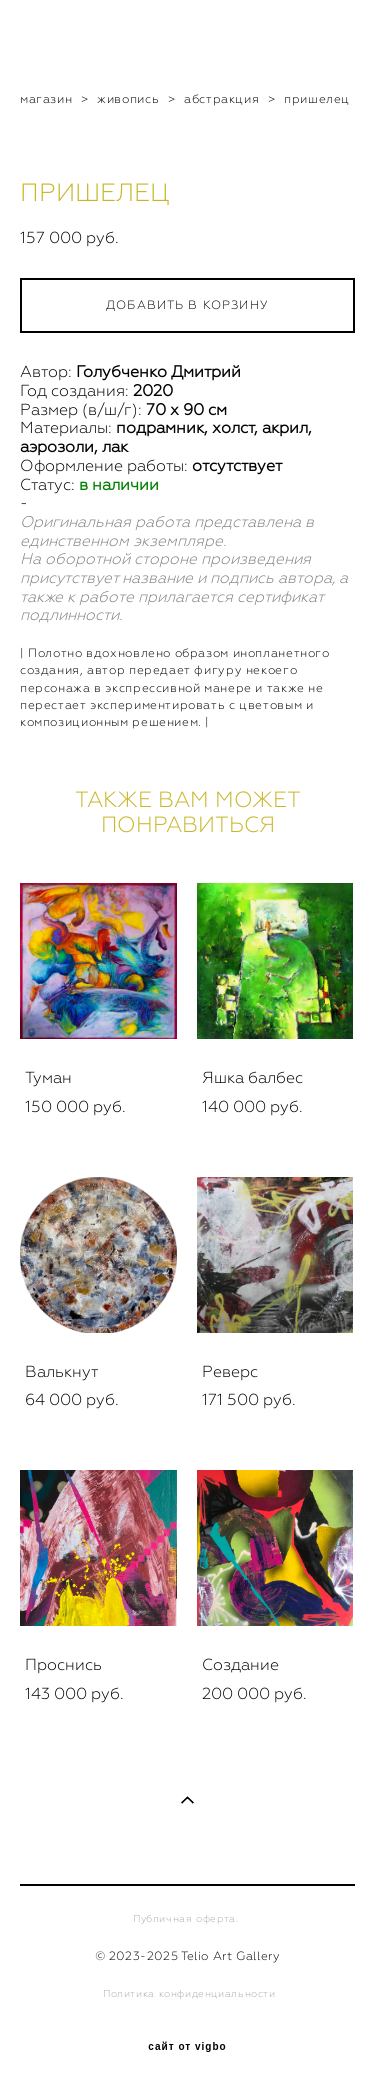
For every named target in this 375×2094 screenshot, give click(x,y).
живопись (128, 99)
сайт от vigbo (187, 2047)
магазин (46, 99)
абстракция (221, 99)
